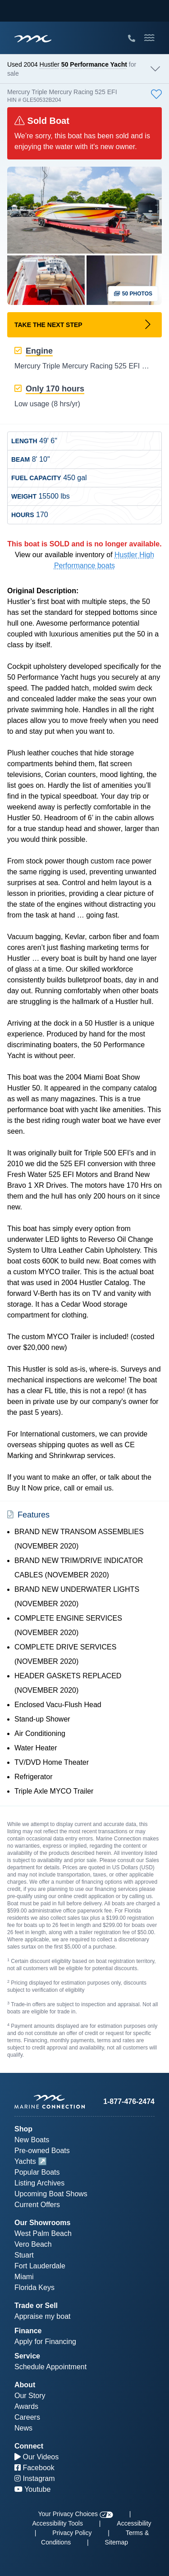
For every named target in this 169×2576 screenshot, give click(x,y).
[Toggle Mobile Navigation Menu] (149, 38)
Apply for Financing (45, 2341)
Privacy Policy (71, 2532)
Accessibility (134, 2523)
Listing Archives (39, 2183)
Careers (27, 2417)
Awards (26, 2406)
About (24, 2385)
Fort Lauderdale (39, 2266)
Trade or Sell (36, 2305)
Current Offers (37, 2204)
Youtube (32, 2489)
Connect (28, 2446)
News (23, 2428)
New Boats (31, 2140)
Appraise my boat (42, 2316)
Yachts (25, 2161)
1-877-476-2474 (129, 2101)
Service (27, 2356)
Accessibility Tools (57, 2523)
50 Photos (133, 294)
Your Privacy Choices (75, 2513)
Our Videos (36, 2457)
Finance (27, 2331)
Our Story (29, 2395)
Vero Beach (33, 2244)
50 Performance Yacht (94, 64)
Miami (24, 2277)
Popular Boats (37, 2172)
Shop (23, 2129)
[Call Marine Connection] (131, 38)
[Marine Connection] (32, 38)
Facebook (34, 2468)
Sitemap (116, 2542)
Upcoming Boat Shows (50, 2194)
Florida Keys (34, 2287)
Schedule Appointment (50, 2367)
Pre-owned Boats (42, 2150)
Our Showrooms (42, 2222)
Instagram (34, 2478)
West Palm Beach (43, 2233)
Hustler (49, 64)
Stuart (24, 2255)
